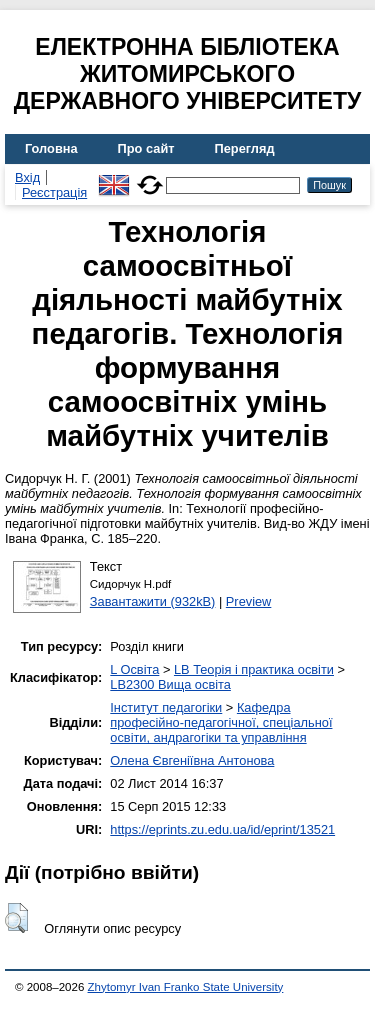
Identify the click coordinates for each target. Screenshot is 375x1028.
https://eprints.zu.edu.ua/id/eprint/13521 (222, 829)
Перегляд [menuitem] (245, 148)
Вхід (27, 177)
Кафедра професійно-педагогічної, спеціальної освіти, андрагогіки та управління (221, 722)
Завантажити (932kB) (153, 601)
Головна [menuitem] (51, 148)
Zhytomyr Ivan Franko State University (186, 987)
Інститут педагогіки (166, 707)
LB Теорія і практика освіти (254, 669)
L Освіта (134, 669)
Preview (249, 601)
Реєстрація (54, 192)
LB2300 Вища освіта (170, 684)
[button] (16, 918)
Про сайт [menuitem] (146, 148)
